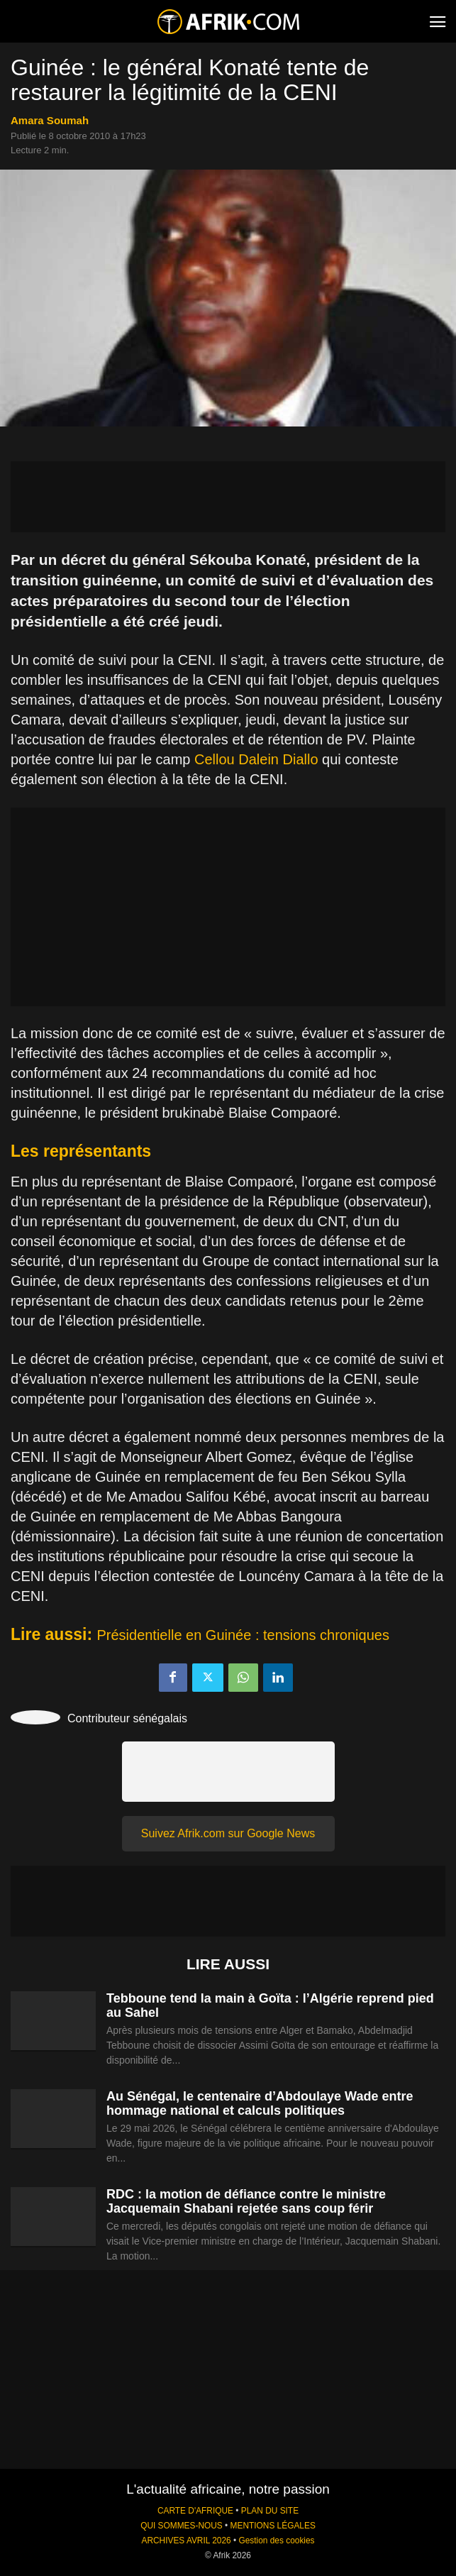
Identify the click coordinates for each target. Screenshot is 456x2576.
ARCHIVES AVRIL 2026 (185, 2540)
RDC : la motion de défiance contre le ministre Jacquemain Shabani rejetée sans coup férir (246, 2201)
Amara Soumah (50, 120)
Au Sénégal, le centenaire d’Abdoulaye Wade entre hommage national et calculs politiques (259, 2103)
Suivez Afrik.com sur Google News (228, 1833)
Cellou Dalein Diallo (256, 759)
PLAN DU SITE (270, 2511)
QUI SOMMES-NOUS (181, 2526)
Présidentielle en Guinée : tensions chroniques (242, 1635)
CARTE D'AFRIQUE (195, 2511)
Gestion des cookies (276, 2540)
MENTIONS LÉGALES (273, 2526)
